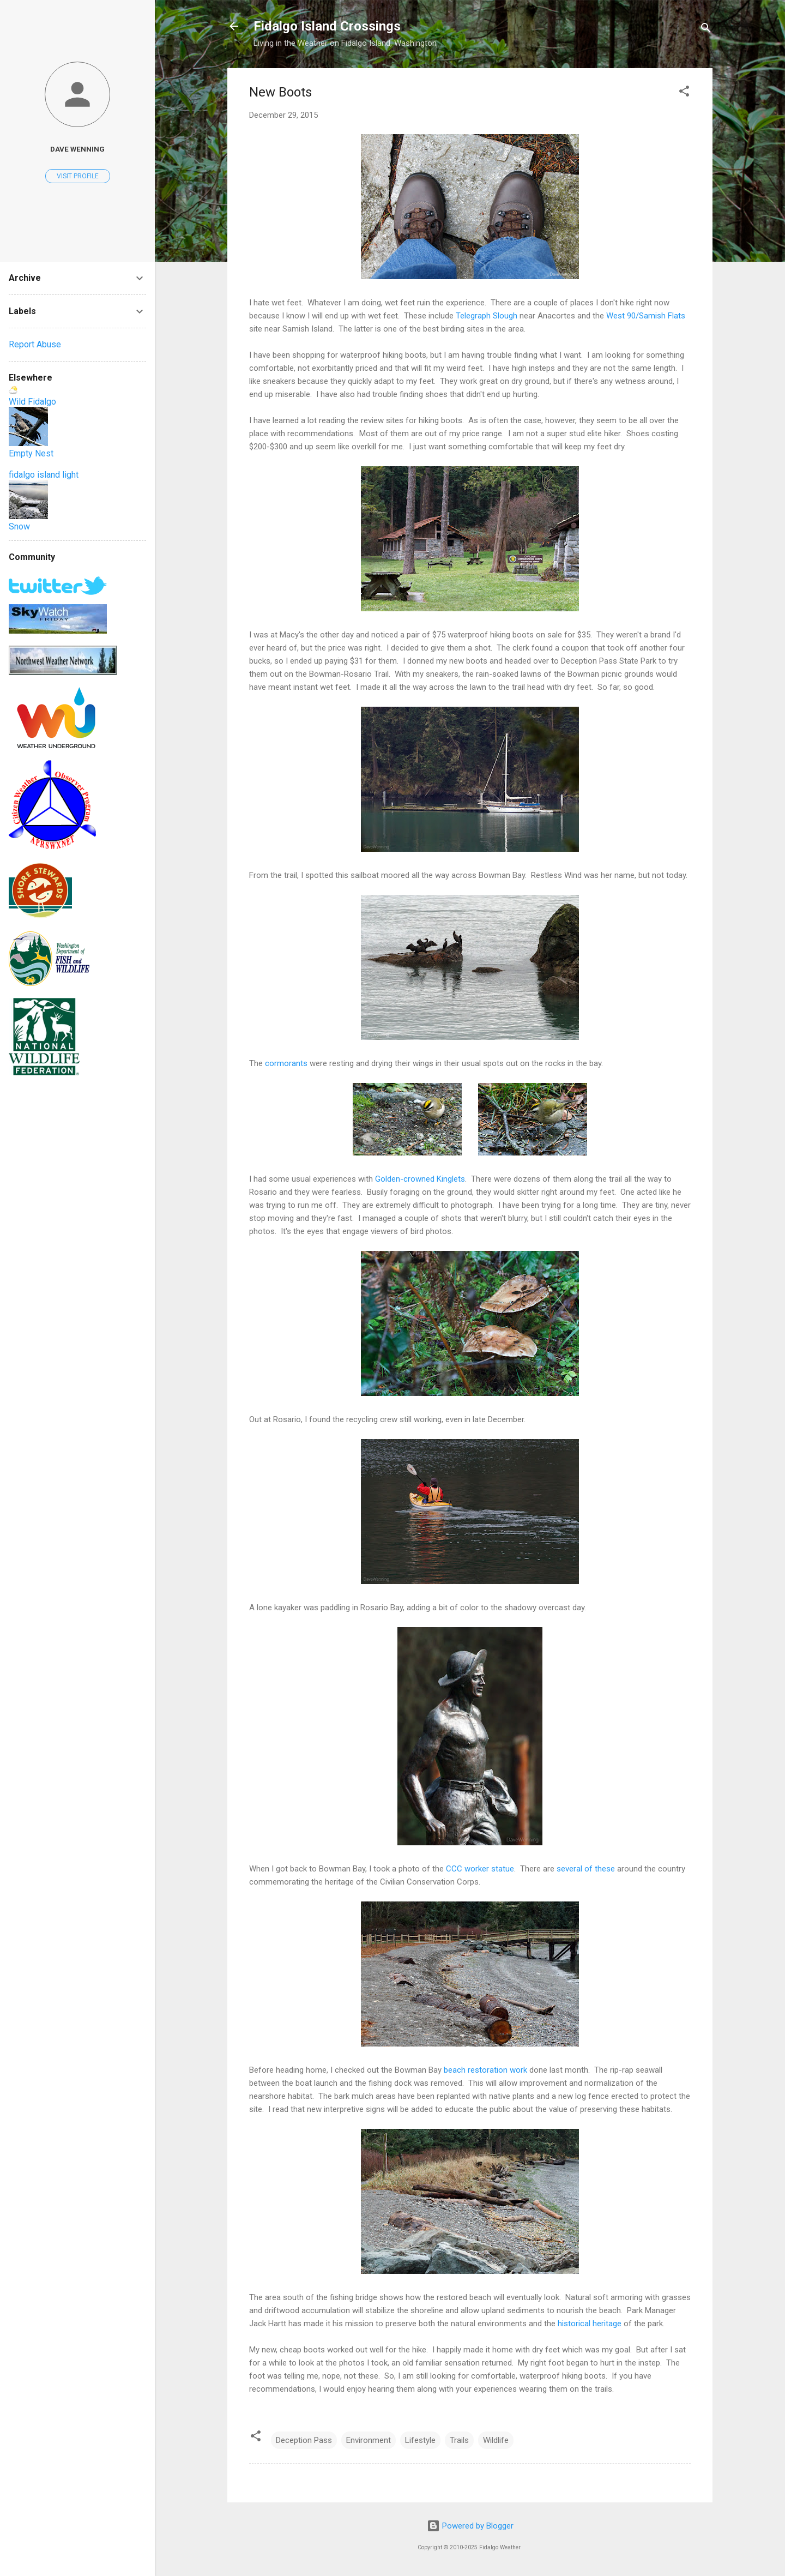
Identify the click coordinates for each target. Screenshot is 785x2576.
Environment (368, 2440)
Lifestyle (420, 2440)
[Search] (705, 29)
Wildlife (496, 2440)
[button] (684, 93)
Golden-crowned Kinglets (420, 1179)
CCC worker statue (480, 1869)
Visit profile (78, 176)
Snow (19, 526)
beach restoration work (485, 2070)
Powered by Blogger (470, 2526)
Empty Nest (31, 453)
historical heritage (589, 2323)
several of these (586, 1869)
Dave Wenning (77, 149)
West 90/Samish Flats (645, 316)
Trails (459, 2440)
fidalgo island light (43, 475)
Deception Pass (304, 2440)
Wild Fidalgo (32, 401)
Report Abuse (35, 344)
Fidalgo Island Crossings (327, 26)
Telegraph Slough (486, 316)
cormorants (286, 1063)
